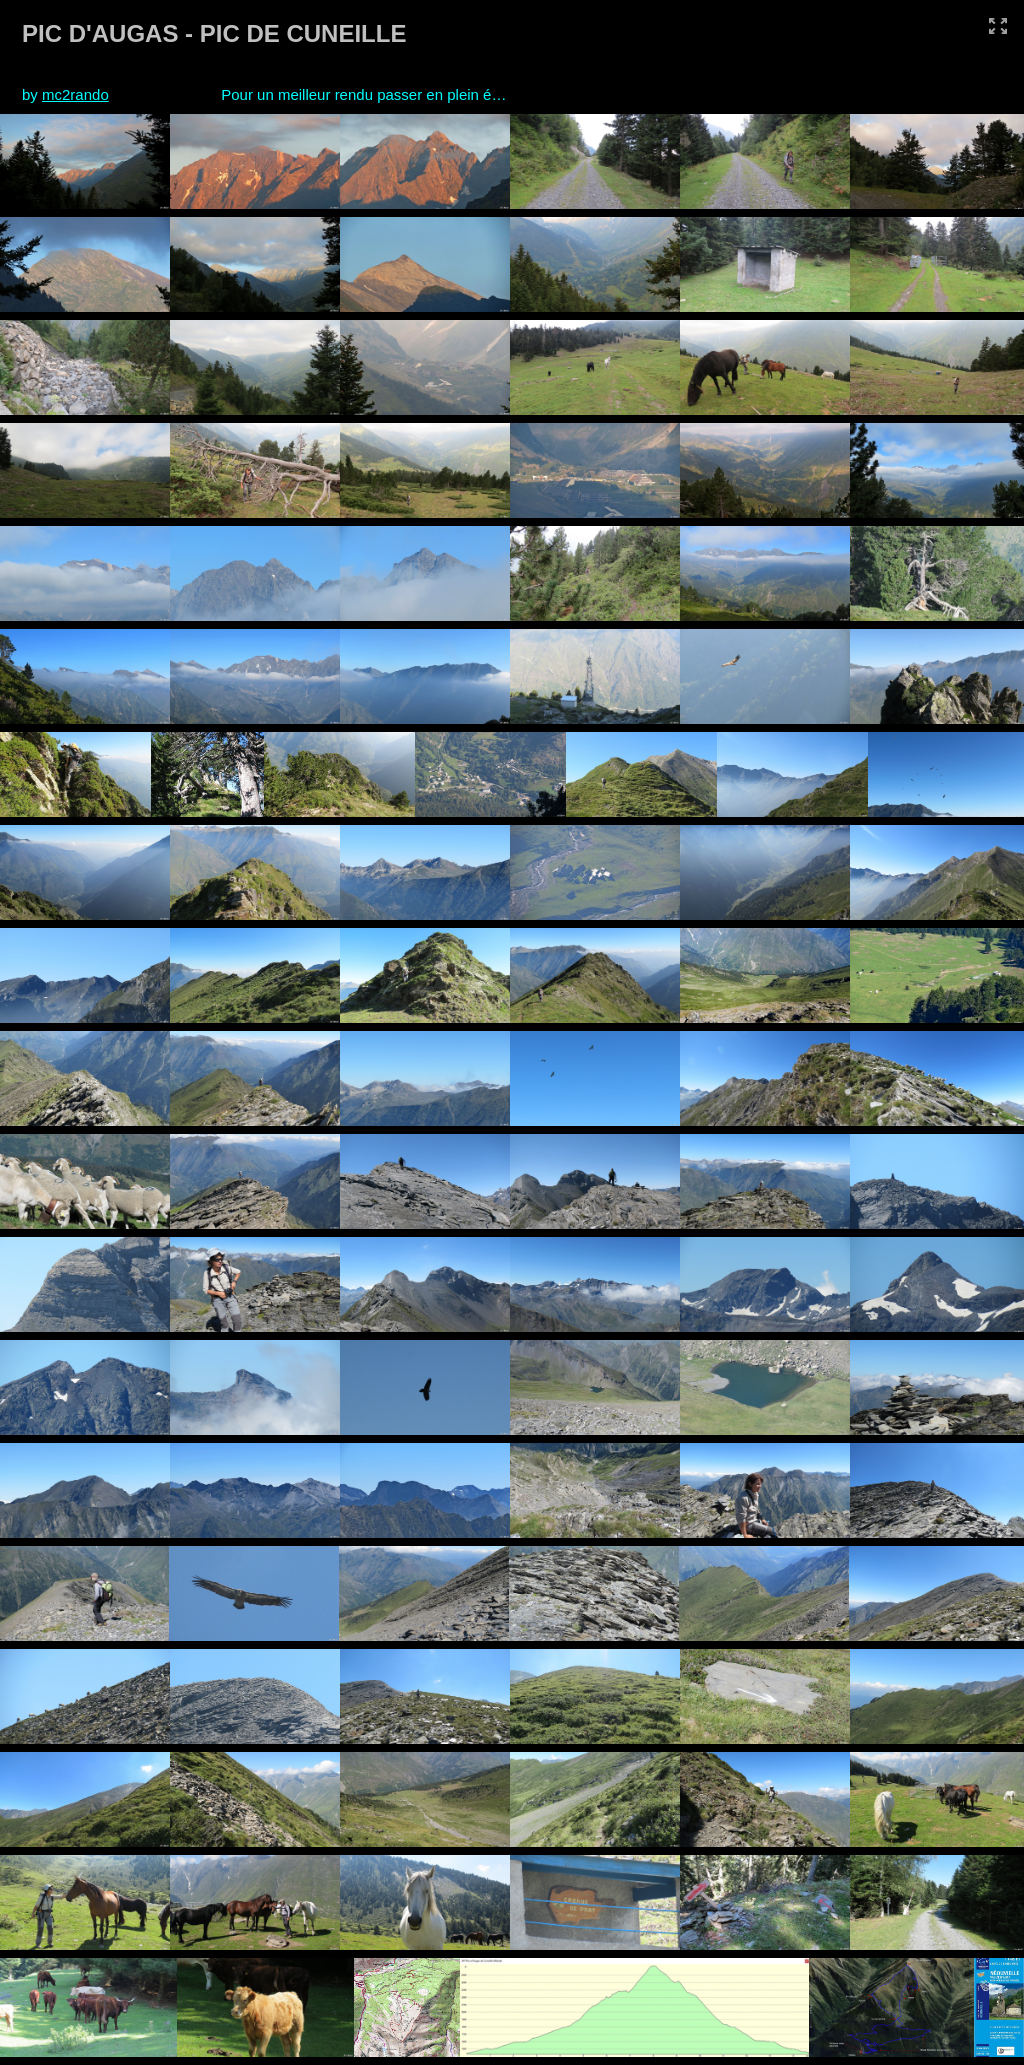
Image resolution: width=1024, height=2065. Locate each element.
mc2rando (75, 94)
